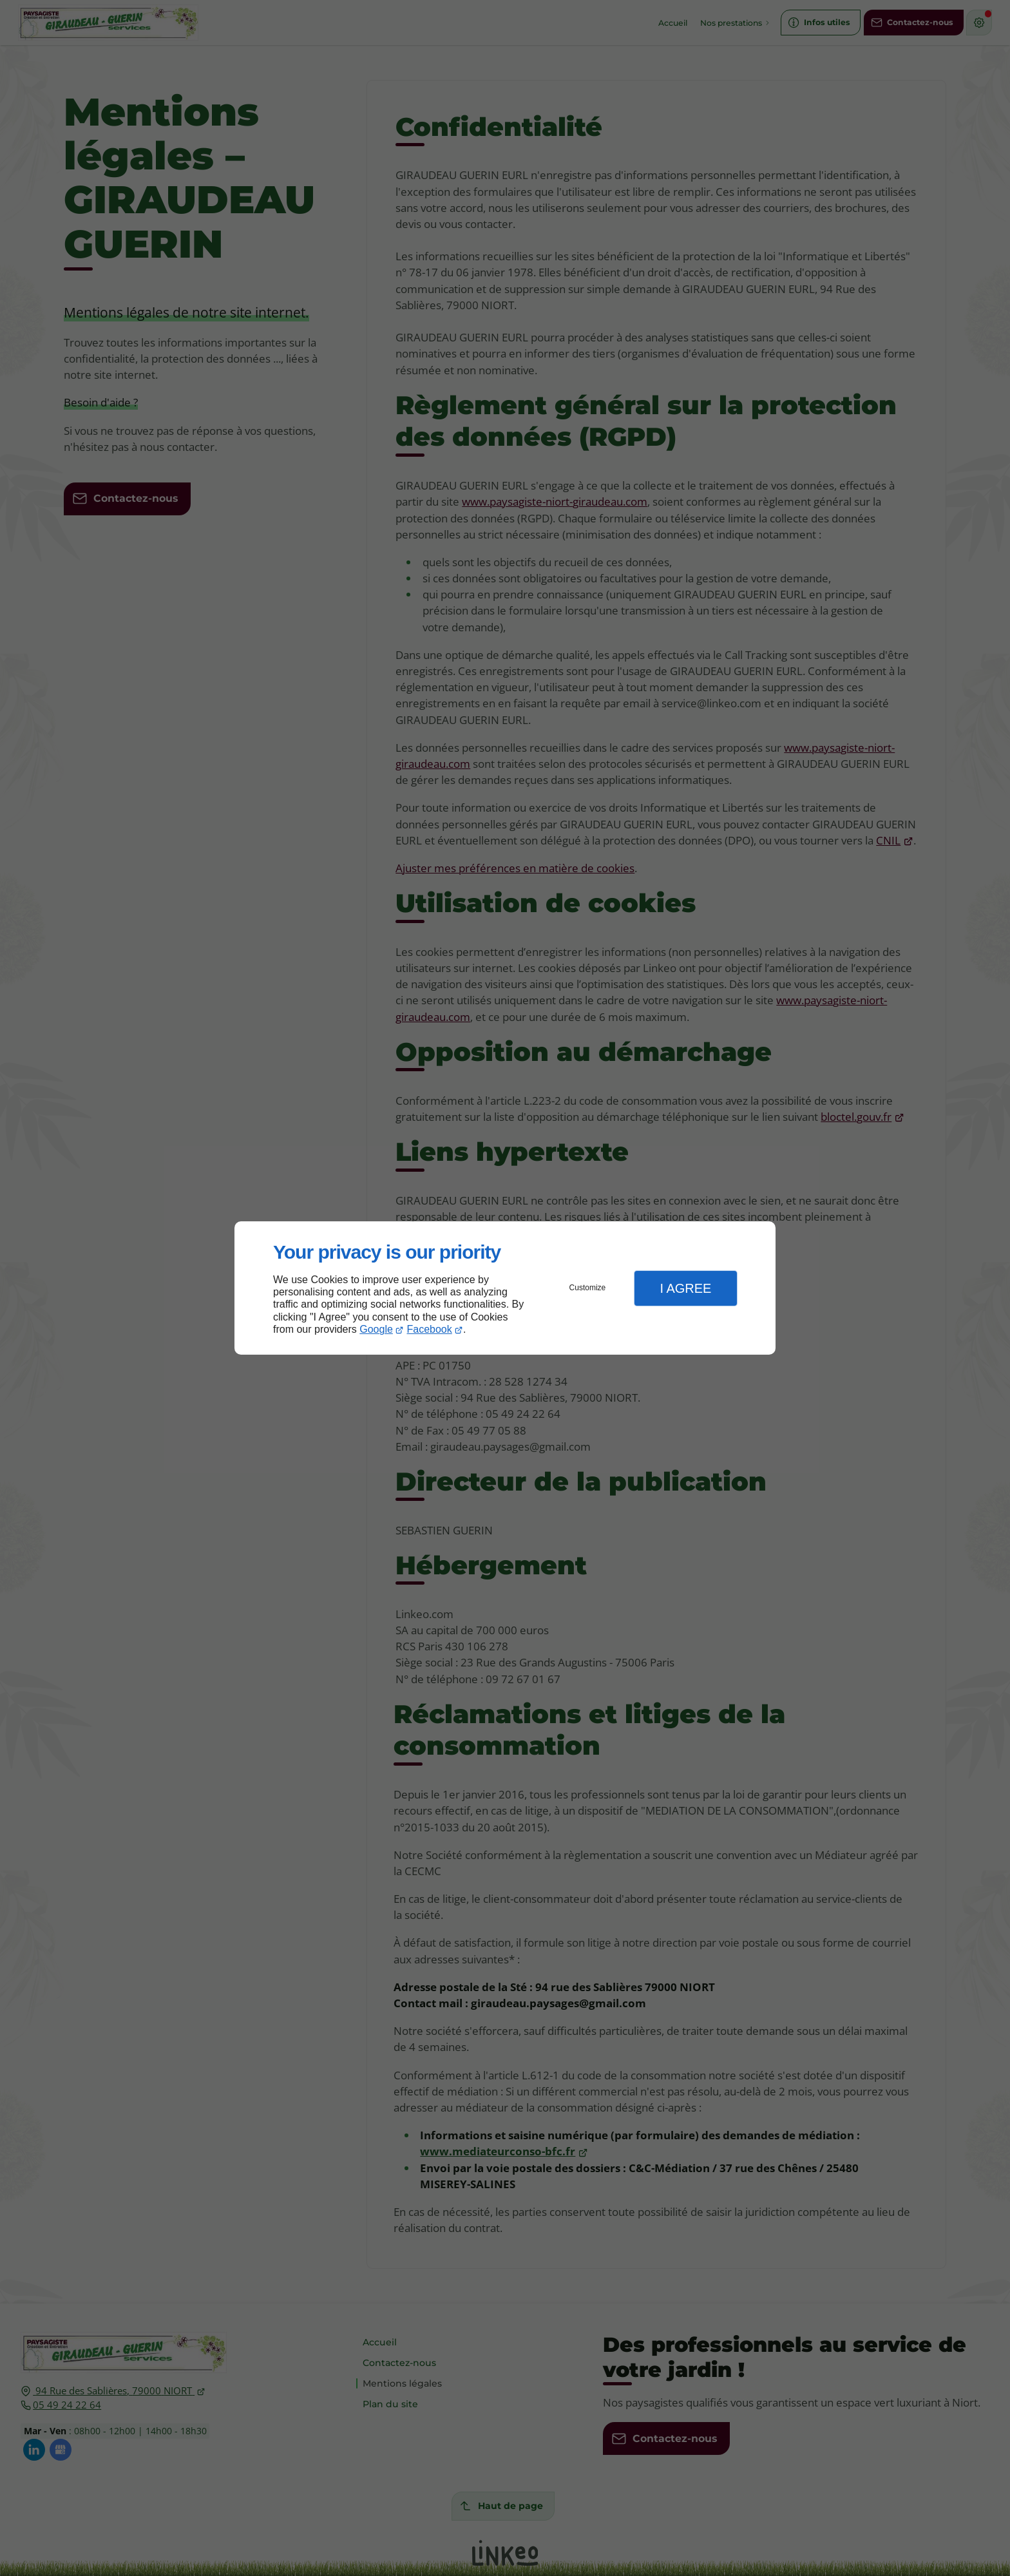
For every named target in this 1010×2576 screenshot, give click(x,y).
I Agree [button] (685, 1288)
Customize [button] (587, 1287)
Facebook (429, 1329)
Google (376, 1329)
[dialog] (505, 1288)
